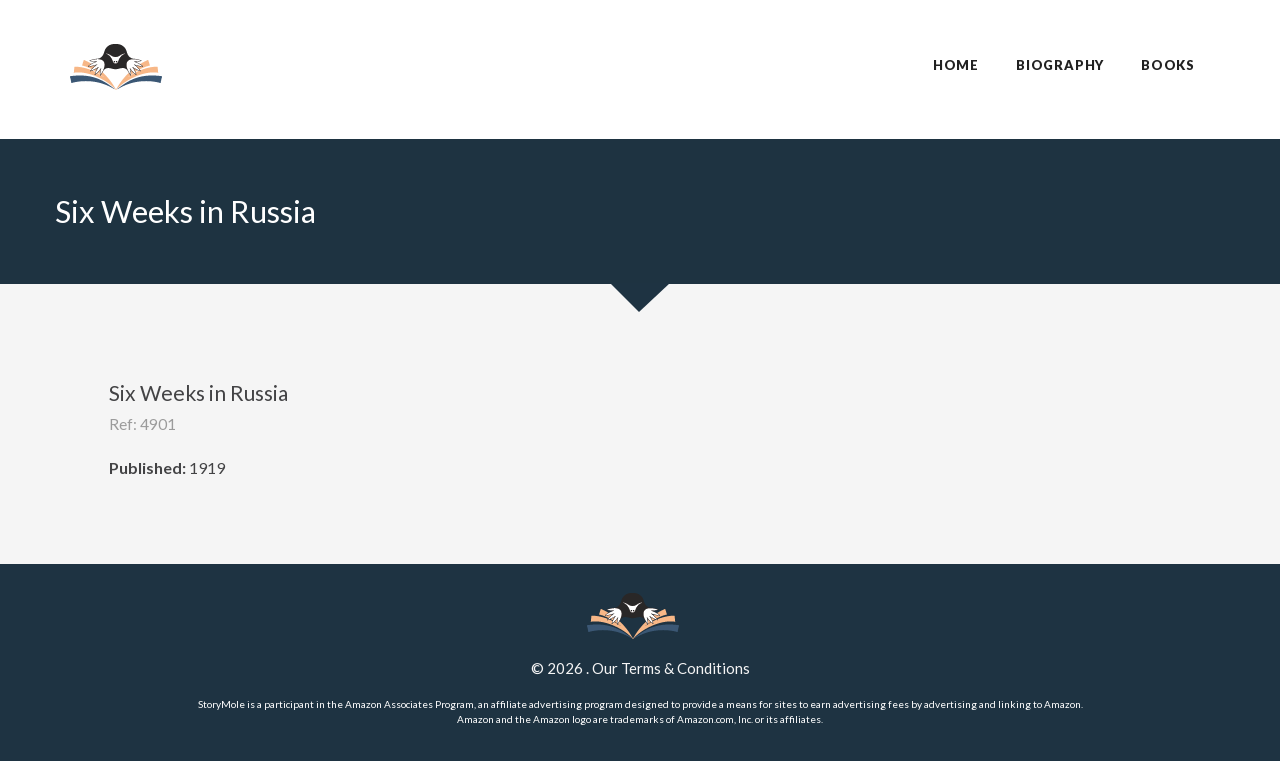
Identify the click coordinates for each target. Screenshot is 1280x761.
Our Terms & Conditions (671, 668)
